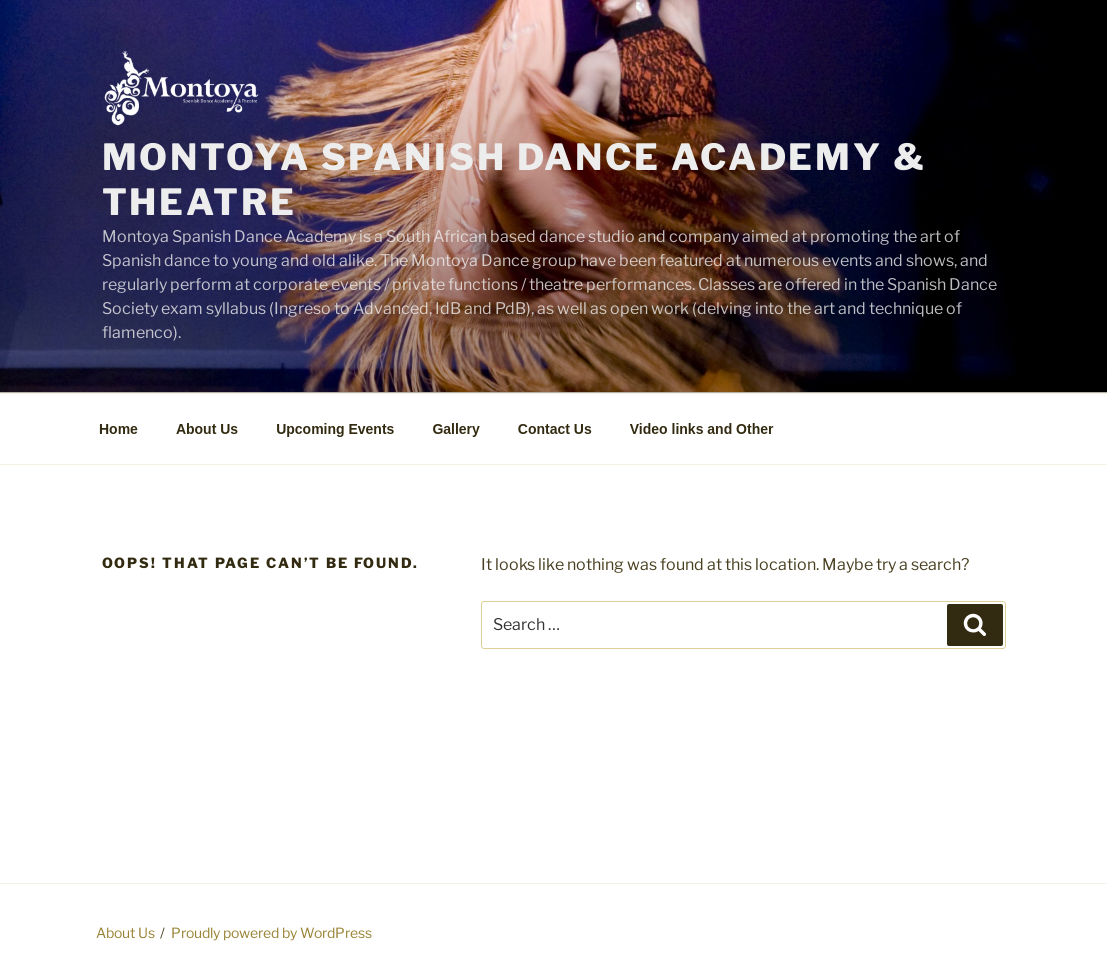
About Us (207, 429)
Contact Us (555, 429)
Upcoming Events (335, 429)
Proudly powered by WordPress (271, 932)
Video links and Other (702, 429)
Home (118, 429)
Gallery (455, 429)
